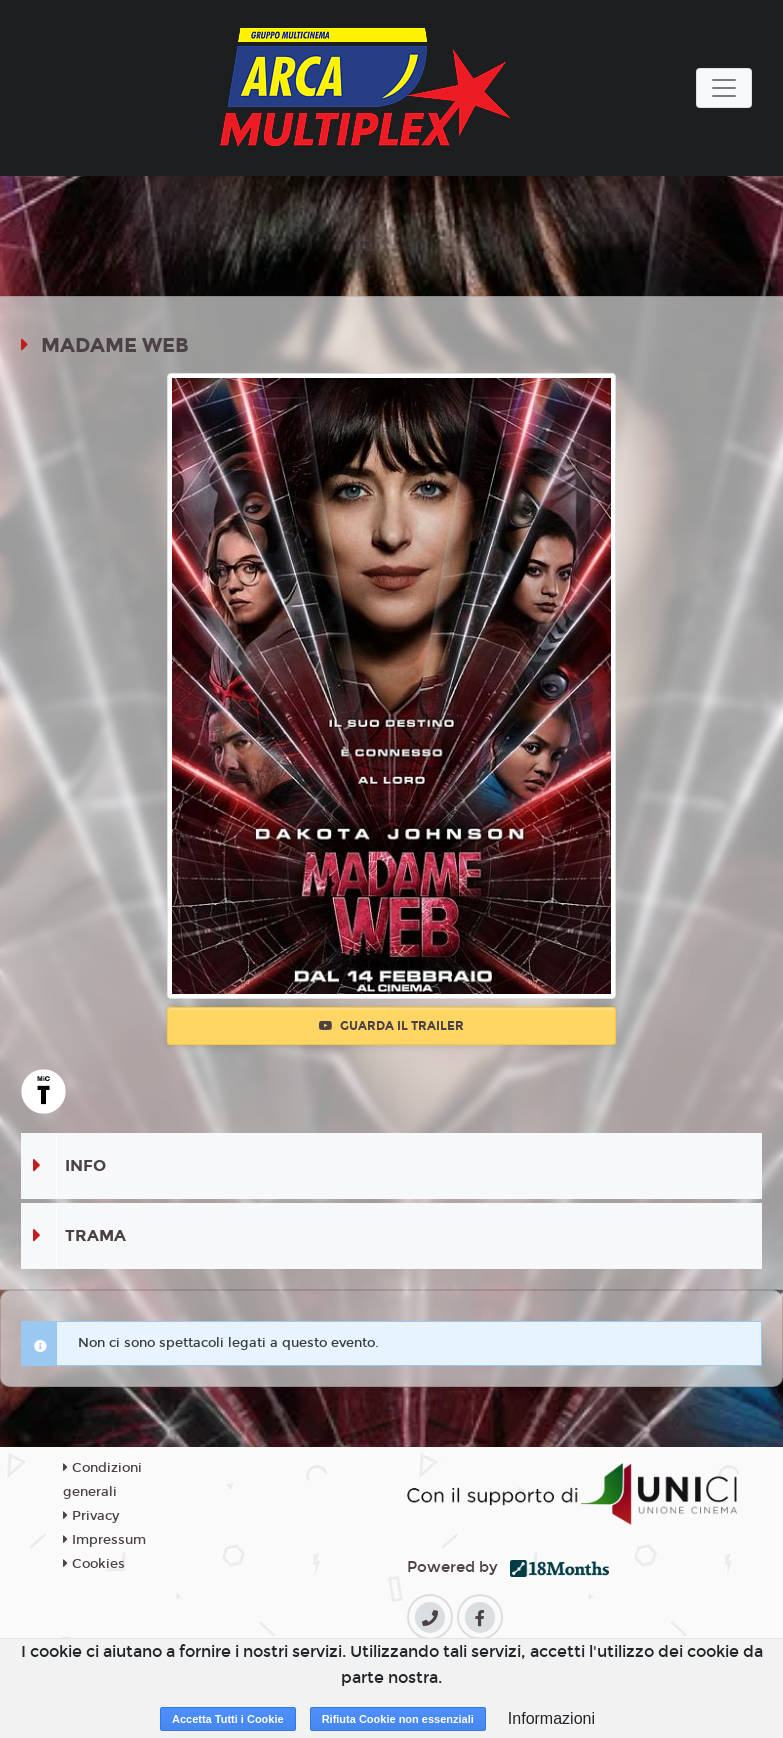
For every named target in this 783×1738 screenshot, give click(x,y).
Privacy (91, 1516)
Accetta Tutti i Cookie (228, 1719)
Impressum (104, 1540)
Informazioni (551, 1718)
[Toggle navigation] (724, 88)
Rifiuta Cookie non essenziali (398, 1719)
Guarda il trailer (391, 1026)
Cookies (94, 1564)
